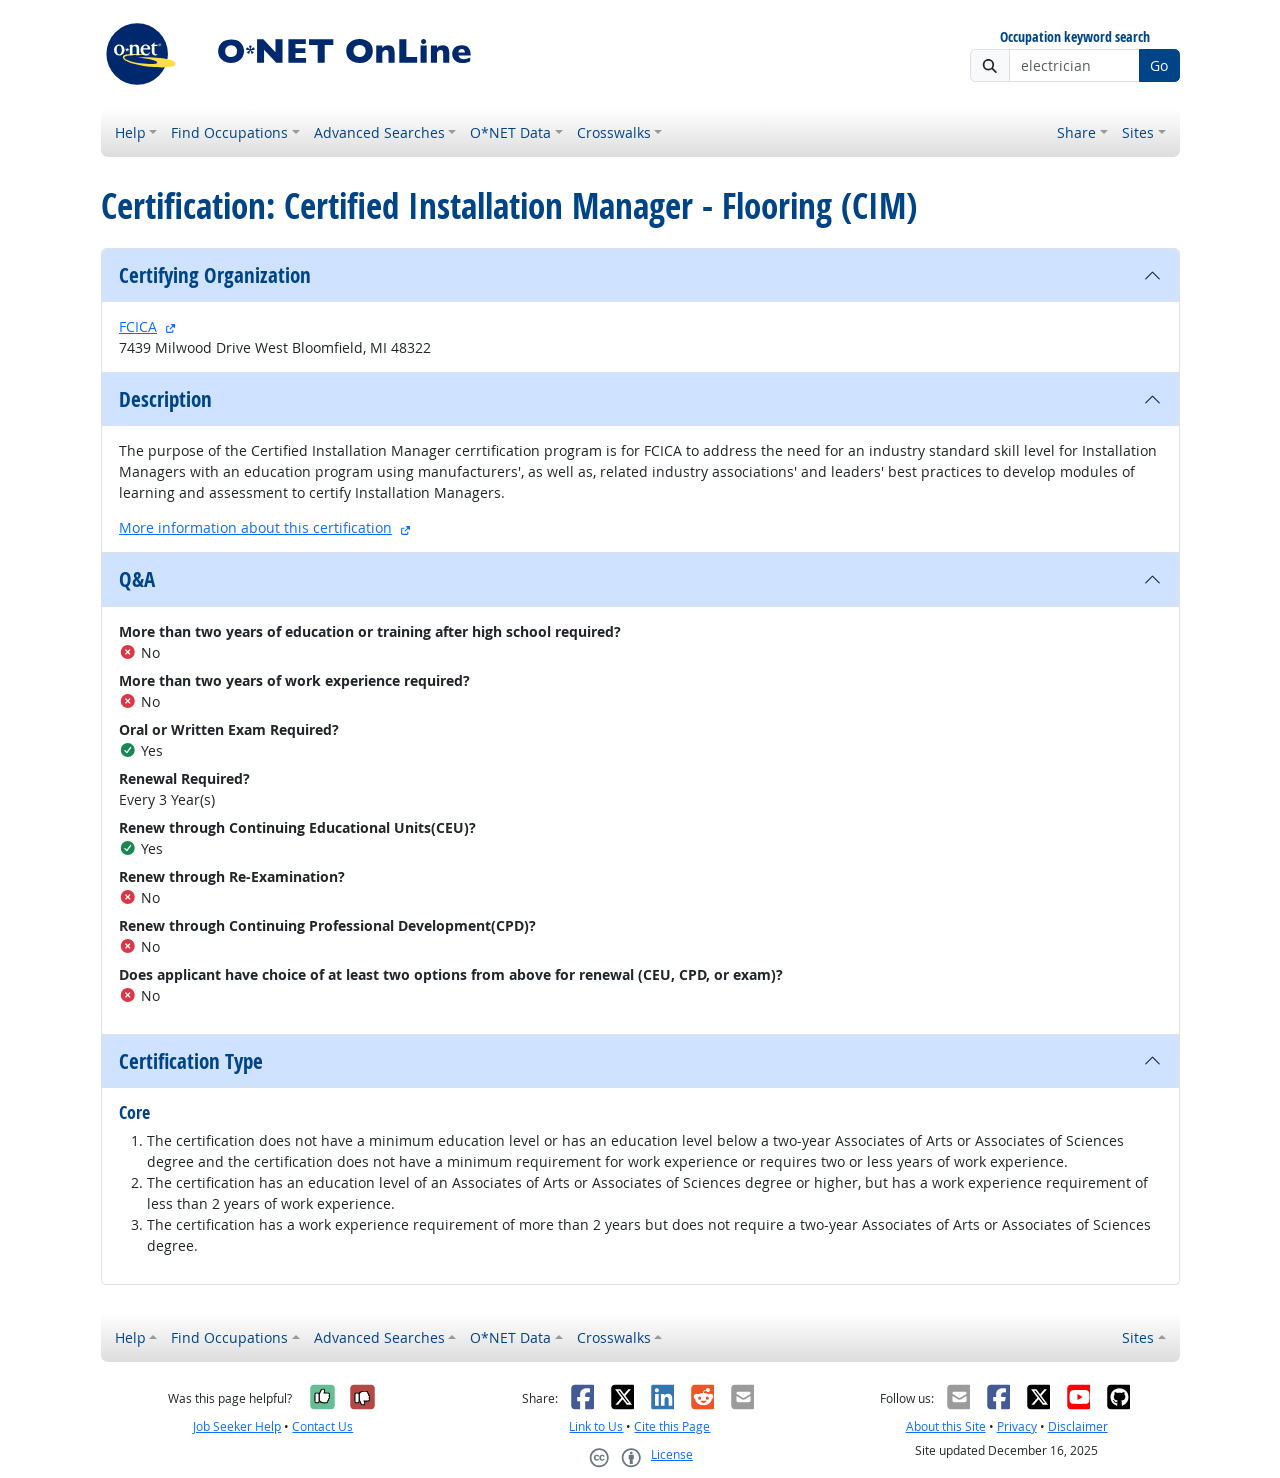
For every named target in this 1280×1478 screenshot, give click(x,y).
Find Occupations (229, 132)
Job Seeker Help (237, 1426)
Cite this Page (672, 1426)
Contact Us (322, 1426)
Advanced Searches (379, 132)
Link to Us (596, 1426)
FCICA (138, 326)
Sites (1138, 132)
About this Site (946, 1426)
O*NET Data (510, 132)
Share (1076, 132)
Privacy (1017, 1426)
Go (1159, 65)
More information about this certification (255, 527)
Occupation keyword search (1075, 37)
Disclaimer (1078, 1426)
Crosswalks (614, 132)
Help (130, 132)
